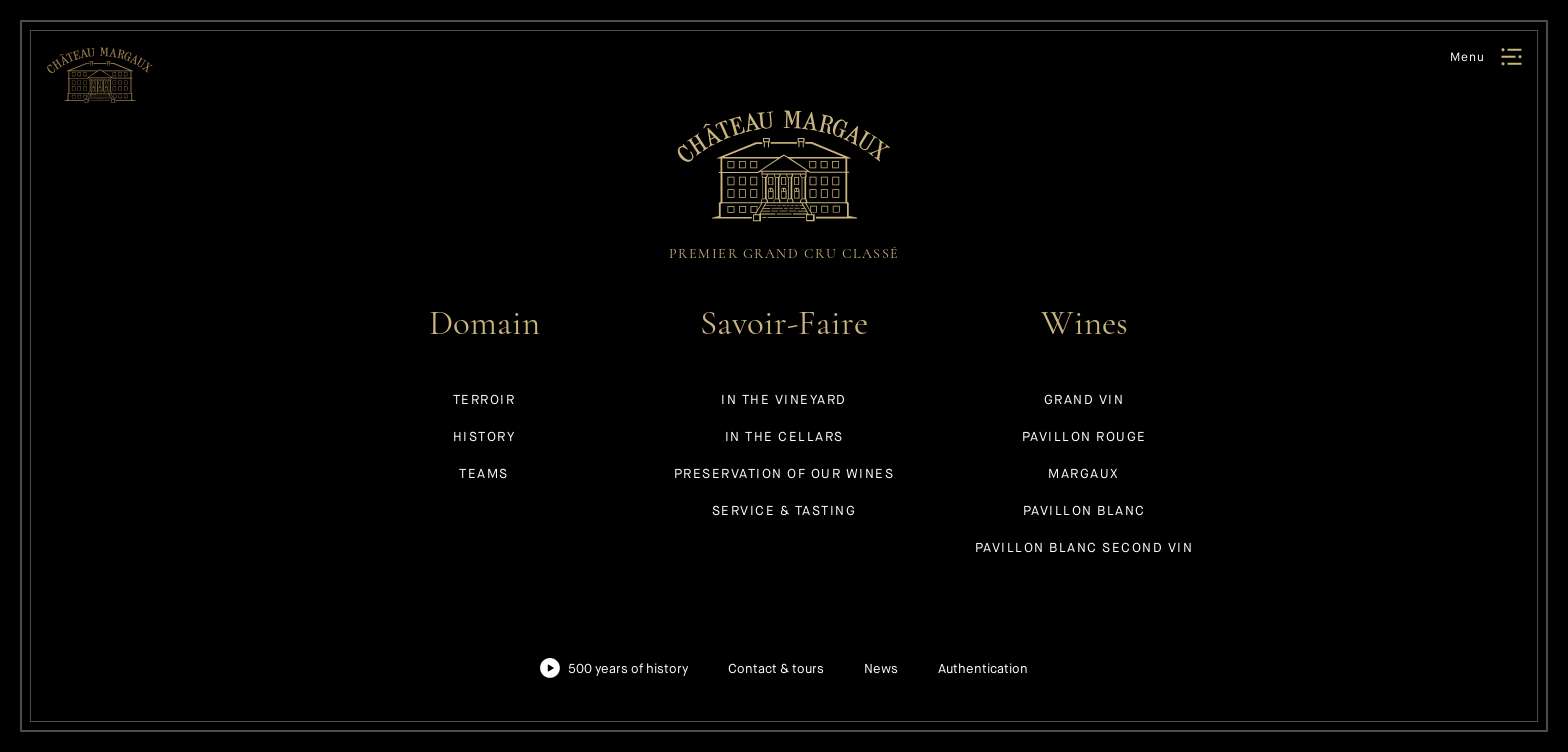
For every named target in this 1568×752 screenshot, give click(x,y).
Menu (1467, 57)
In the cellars (784, 436)
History (484, 436)
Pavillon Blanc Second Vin (1084, 547)
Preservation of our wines (784, 473)
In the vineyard (784, 399)
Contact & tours (776, 668)
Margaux (1084, 473)
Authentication (983, 668)
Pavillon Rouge (1084, 436)
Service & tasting (784, 510)
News (881, 668)
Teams (484, 473)
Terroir (484, 399)
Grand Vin (1084, 399)
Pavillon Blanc (1084, 510)
